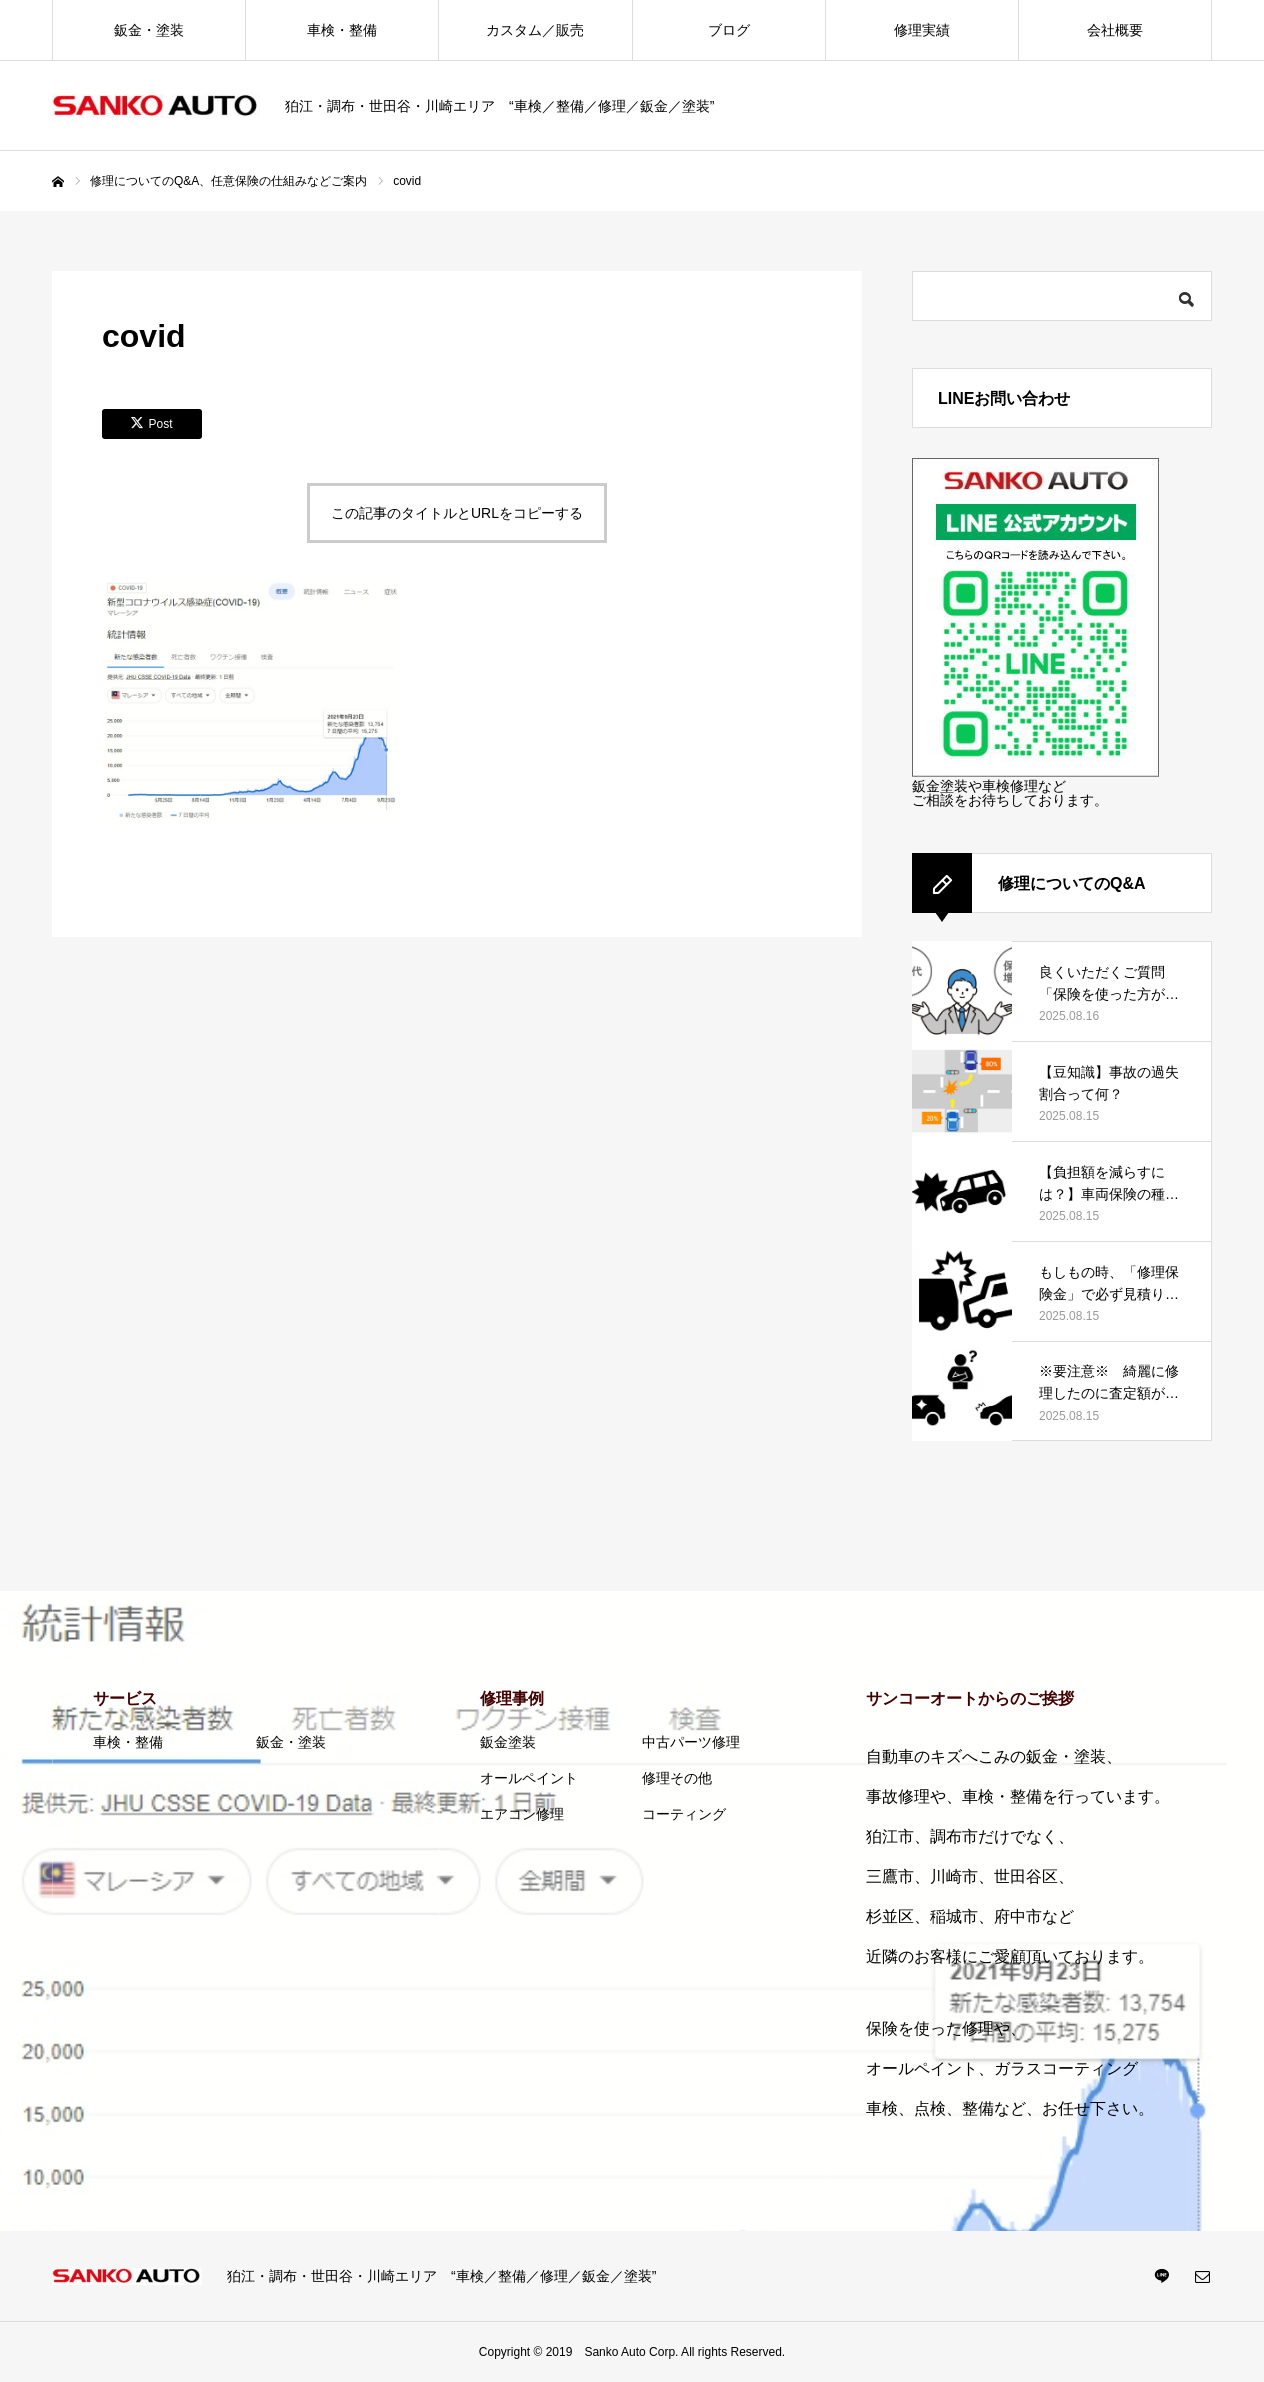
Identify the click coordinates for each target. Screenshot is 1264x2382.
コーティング (684, 1814)
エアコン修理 (522, 1814)
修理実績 (922, 30)
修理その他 (677, 1778)
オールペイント (529, 1778)
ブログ (729, 30)
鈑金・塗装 (149, 30)
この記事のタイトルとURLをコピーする (457, 513)
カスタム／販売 (535, 30)
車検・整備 (342, 30)
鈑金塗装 (508, 1742)
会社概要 (1115, 30)
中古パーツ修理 (691, 1742)
